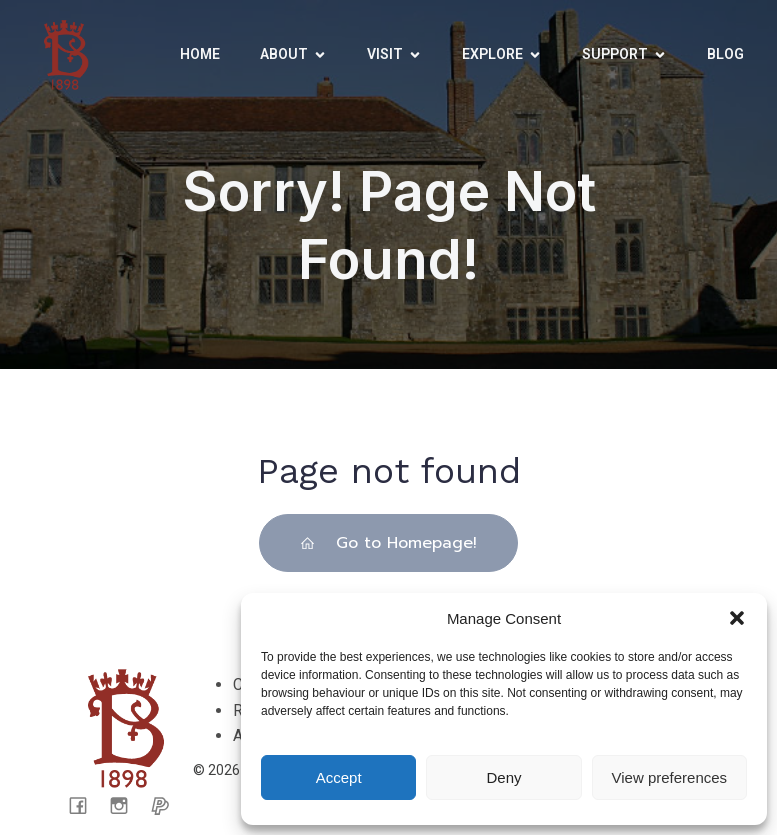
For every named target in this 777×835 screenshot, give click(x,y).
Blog (725, 54)
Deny (503, 777)
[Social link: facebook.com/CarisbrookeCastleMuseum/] (85, 805)
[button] (737, 618)
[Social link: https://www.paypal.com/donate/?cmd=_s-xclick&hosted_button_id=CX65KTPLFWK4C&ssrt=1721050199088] (167, 805)
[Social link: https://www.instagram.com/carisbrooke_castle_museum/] (126, 805)
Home (200, 54)
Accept (339, 777)
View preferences (670, 777)
